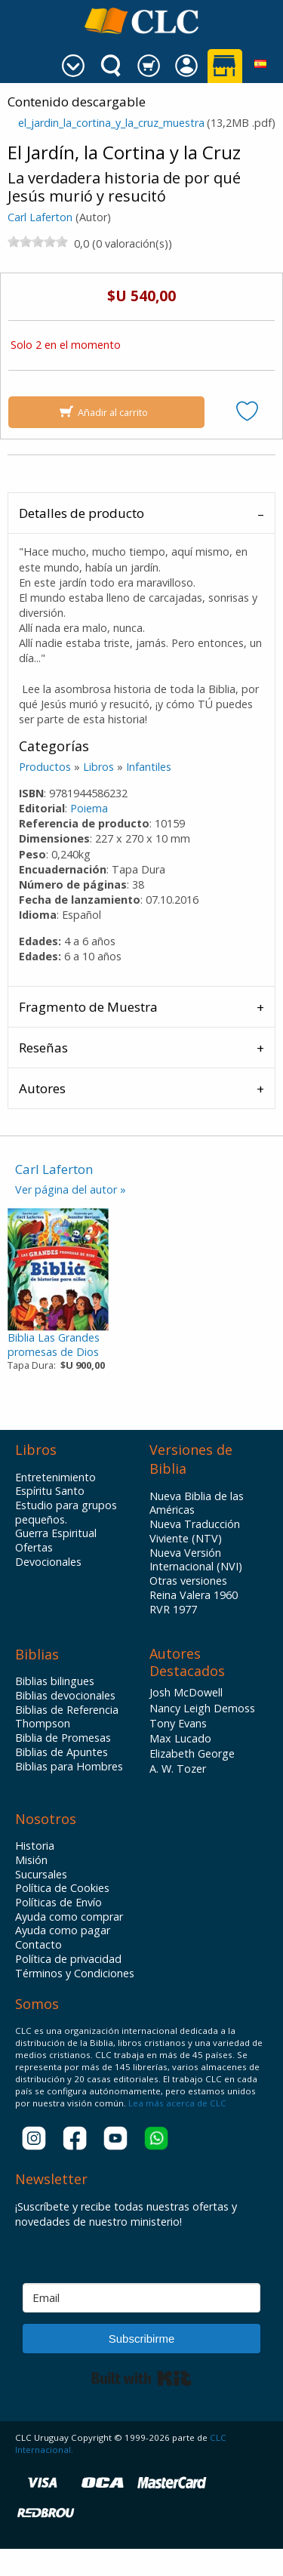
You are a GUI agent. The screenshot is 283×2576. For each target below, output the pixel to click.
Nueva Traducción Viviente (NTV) (194, 1531)
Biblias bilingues (54, 1681)
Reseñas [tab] (43, 1047)
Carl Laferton (40, 217)
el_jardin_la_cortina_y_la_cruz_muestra (111, 123)
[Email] (141, 2298)
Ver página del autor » (70, 1189)
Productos (45, 767)
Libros (98, 767)
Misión (31, 1860)
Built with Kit (141, 2378)
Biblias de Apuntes (61, 1752)
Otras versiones (188, 1581)
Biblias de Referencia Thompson (66, 1717)
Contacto (38, 1945)
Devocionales (48, 1562)
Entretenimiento (55, 1477)
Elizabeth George (192, 1753)
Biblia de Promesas (63, 1738)
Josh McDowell (186, 1692)
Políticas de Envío (58, 1902)
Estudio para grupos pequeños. (66, 1513)
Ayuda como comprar (69, 1917)
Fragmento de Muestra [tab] (88, 1006)
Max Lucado (180, 1738)
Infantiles (148, 767)
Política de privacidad (68, 1959)
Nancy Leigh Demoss (202, 1708)
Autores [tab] (42, 1088)
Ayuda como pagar (62, 1930)
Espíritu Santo (50, 1491)
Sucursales (41, 1874)
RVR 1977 (173, 1609)
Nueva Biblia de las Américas (196, 1504)
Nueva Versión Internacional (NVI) (195, 1560)
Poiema (89, 808)
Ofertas (34, 1548)
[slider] (38, 242)
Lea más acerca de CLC (176, 2103)
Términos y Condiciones (74, 1973)
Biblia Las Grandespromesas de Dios (54, 1344)
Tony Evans (178, 1723)
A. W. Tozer (177, 1768)
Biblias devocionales (65, 1695)
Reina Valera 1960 (193, 1595)
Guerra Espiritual (56, 1533)
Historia (34, 1846)
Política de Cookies (62, 1888)
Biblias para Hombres (69, 1766)
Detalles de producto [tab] (81, 513)
